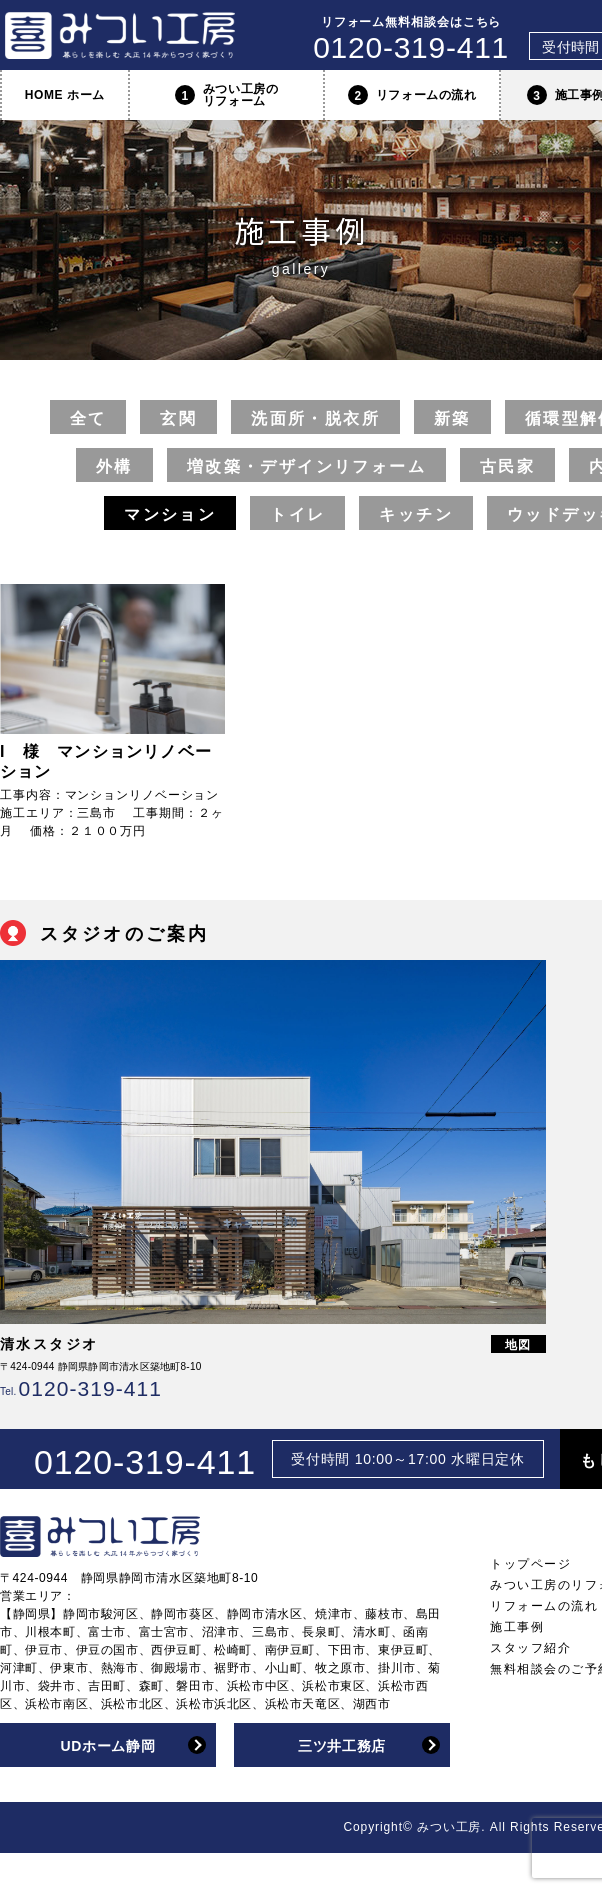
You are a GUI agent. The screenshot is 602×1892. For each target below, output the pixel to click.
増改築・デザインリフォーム (306, 466)
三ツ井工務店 (342, 1746)
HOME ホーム (65, 95)
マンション (170, 514)
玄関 (178, 418)
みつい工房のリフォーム (227, 95)
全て (88, 418)
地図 (519, 1345)
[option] (273, 1180)
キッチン (416, 514)
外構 (114, 466)
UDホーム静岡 (107, 1746)
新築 (452, 418)
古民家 (507, 466)
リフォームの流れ (412, 95)
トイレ (297, 514)
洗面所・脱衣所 (315, 418)
